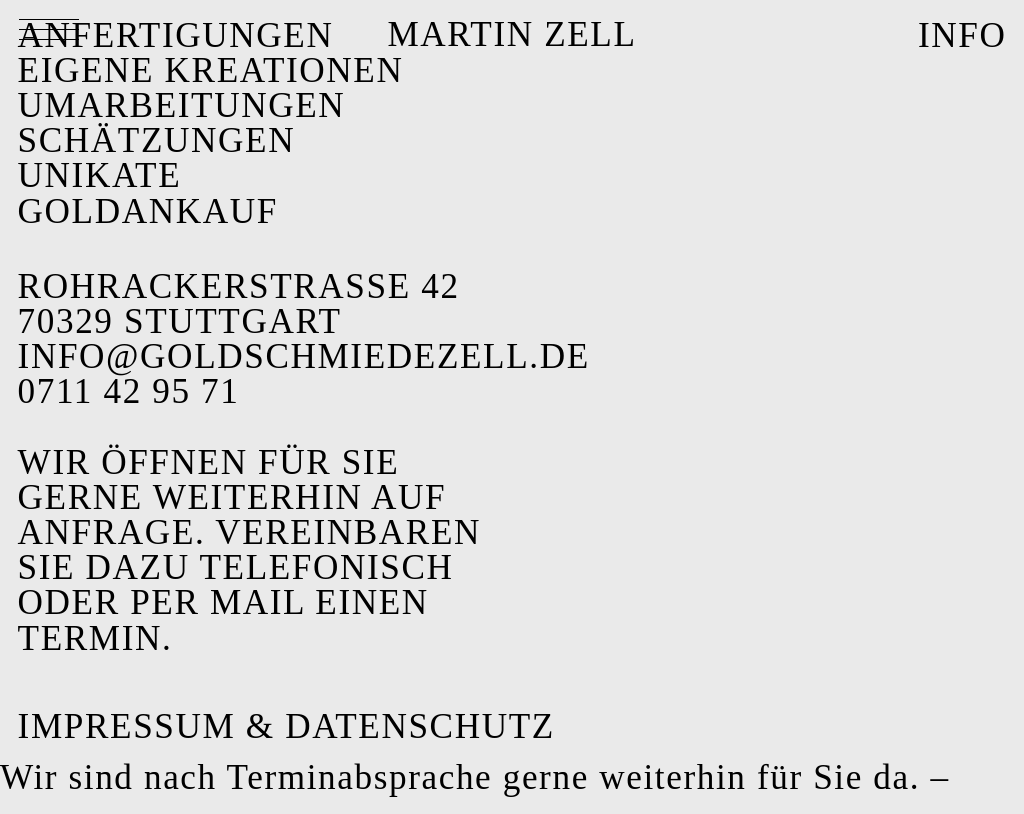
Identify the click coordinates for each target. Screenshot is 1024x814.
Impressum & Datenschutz (286, 726)
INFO (962, 35)
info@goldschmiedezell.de (304, 356)
